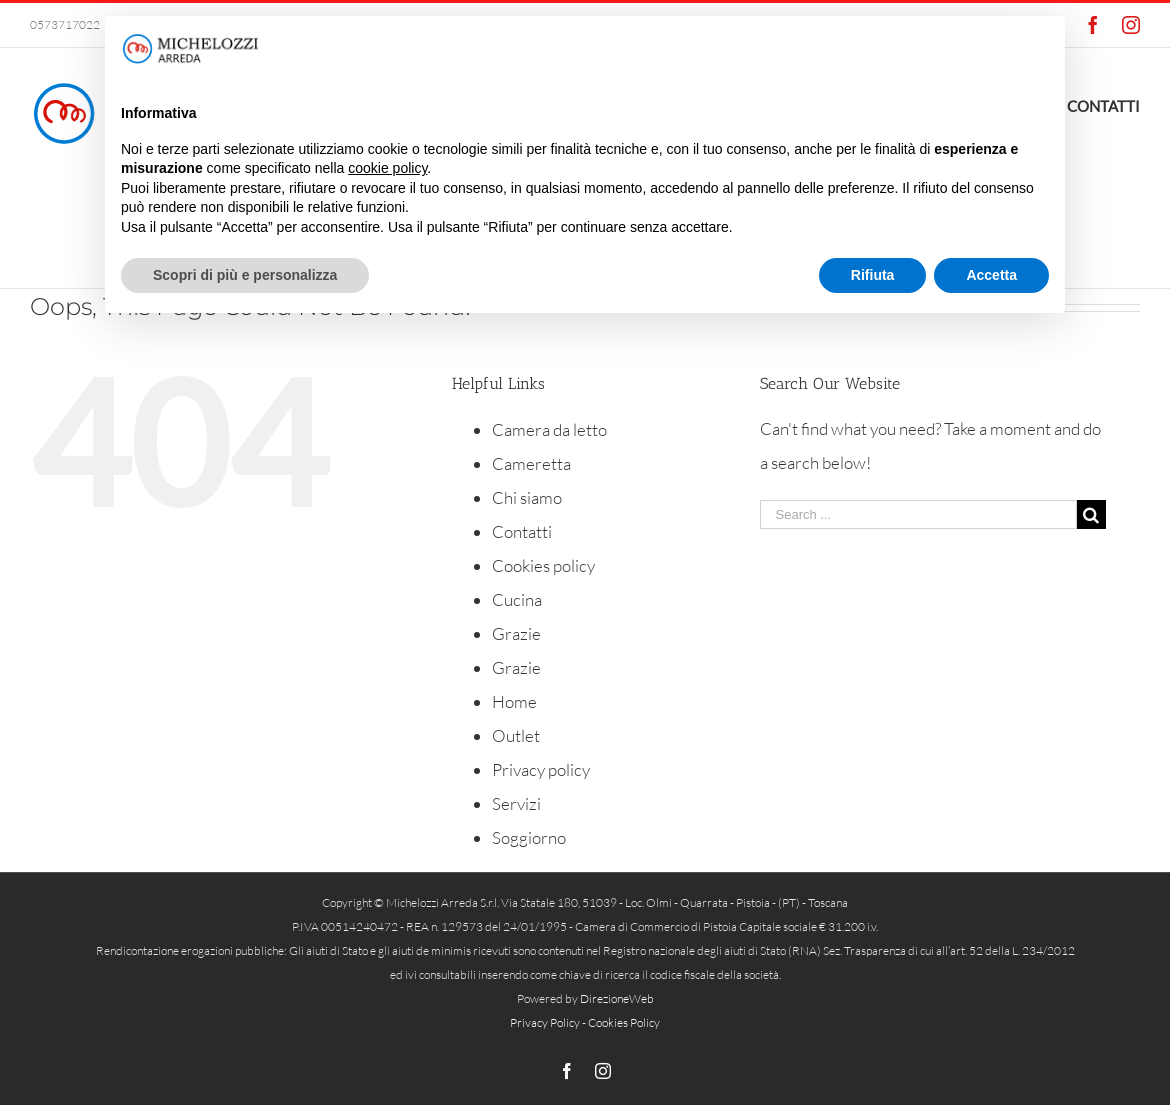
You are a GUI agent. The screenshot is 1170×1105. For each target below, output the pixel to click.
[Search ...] (918, 514)
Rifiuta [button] (873, 275)
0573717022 (65, 24)
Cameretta (531, 463)
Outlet (516, 735)
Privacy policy (541, 769)
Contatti (522, 531)
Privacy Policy (545, 1022)
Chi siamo (527, 497)
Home (514, 701)
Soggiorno (529, 837)
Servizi (516, 803)
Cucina (517, 599)
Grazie (516, 633)
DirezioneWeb (617, 998)
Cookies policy (543, 565)
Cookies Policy (624, 1022)
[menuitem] (1103, 104)
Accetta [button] (991, 275)
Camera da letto (549, 429)
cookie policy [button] (387, 168)
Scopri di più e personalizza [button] (245, 275)
